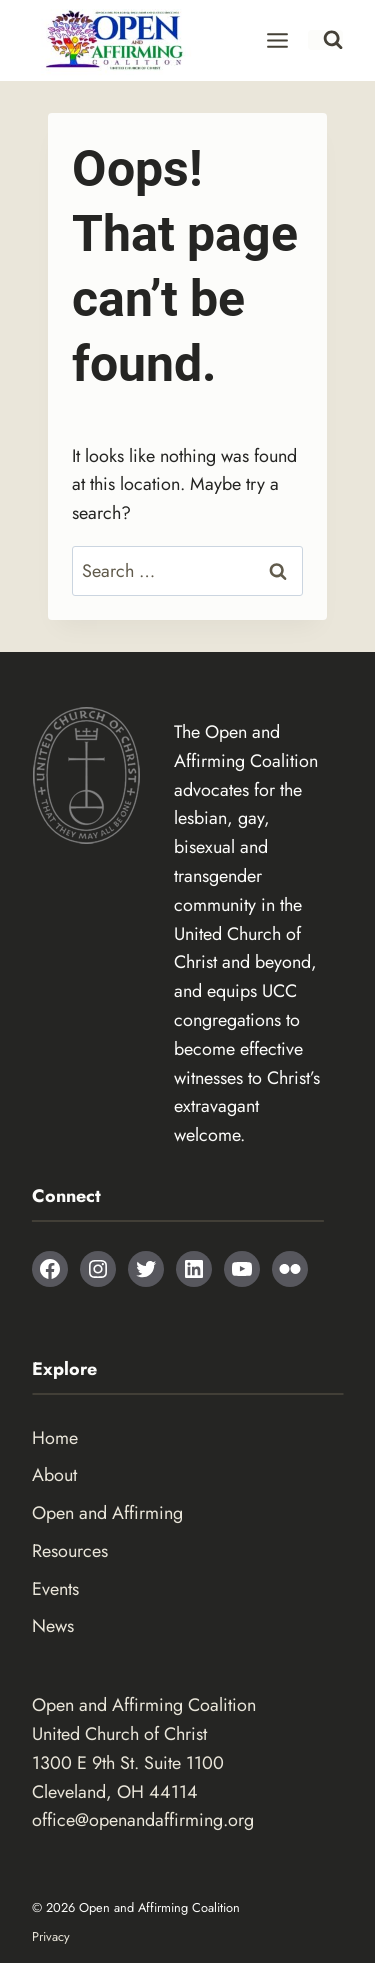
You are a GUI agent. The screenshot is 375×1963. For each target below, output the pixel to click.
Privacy (51, 1936)
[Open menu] (278, 40)
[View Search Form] (325, 40)
